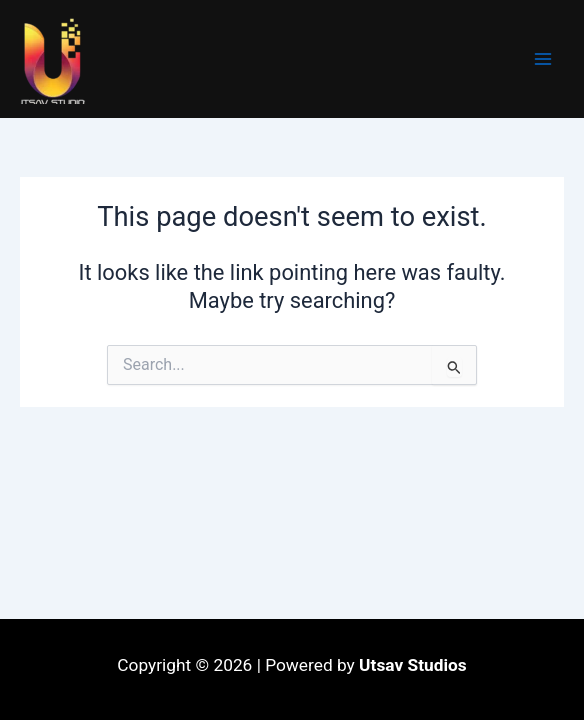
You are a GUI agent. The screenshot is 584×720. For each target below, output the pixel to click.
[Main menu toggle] (543, 59)
